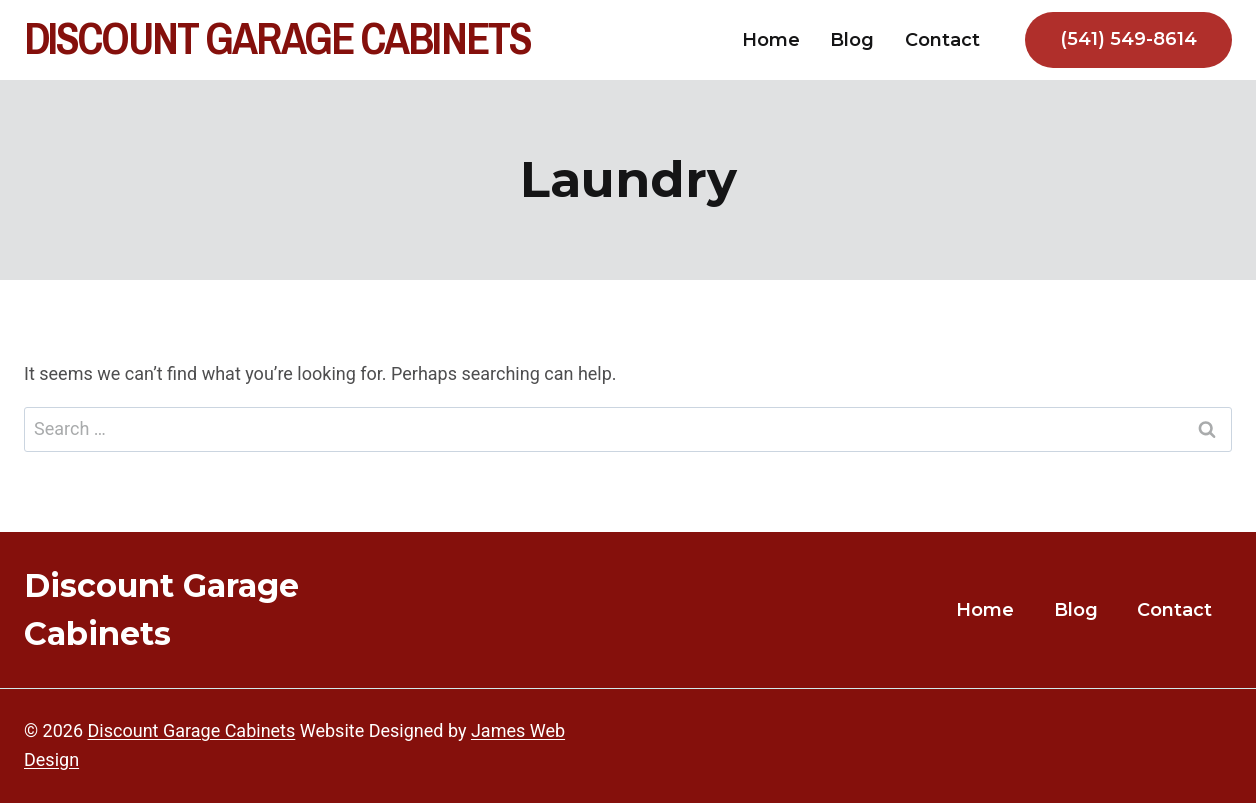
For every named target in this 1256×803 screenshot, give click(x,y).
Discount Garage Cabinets (192, 730)
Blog (852, 40)
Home (771, 40)
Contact (942, 40)
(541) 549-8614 (1128, 39)
